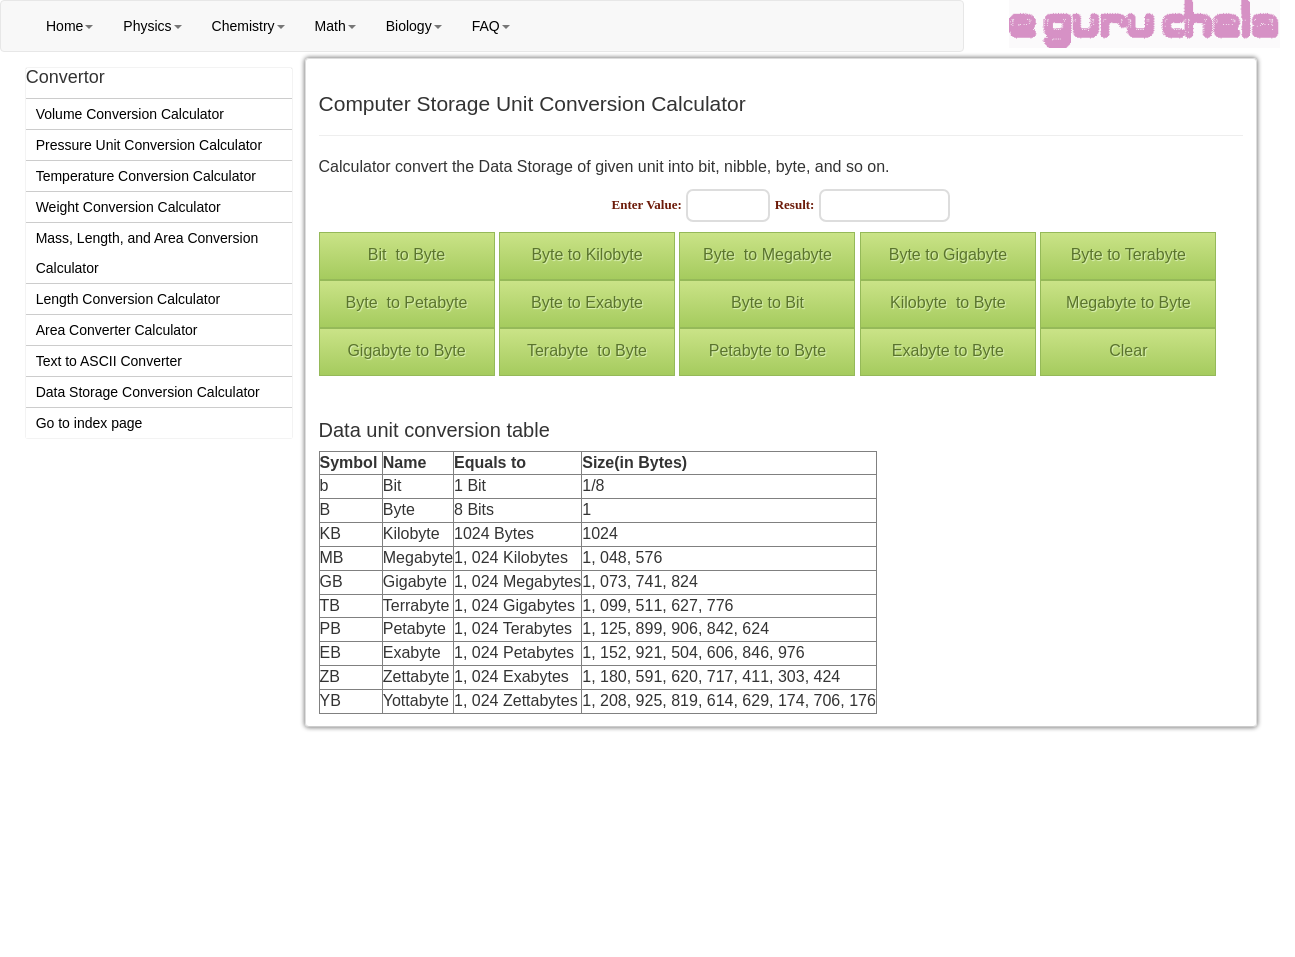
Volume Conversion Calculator (130, 114)
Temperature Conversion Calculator (146, 176)
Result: (795, 204)
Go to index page (89, 423)
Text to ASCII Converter (109, 361)
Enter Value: (647, 204)
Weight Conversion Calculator (128, 207)
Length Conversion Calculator (128, 299)
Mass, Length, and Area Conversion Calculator (147, 253)
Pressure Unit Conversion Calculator (149, 145)
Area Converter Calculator (117, 330)
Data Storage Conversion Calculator (148, 392)
